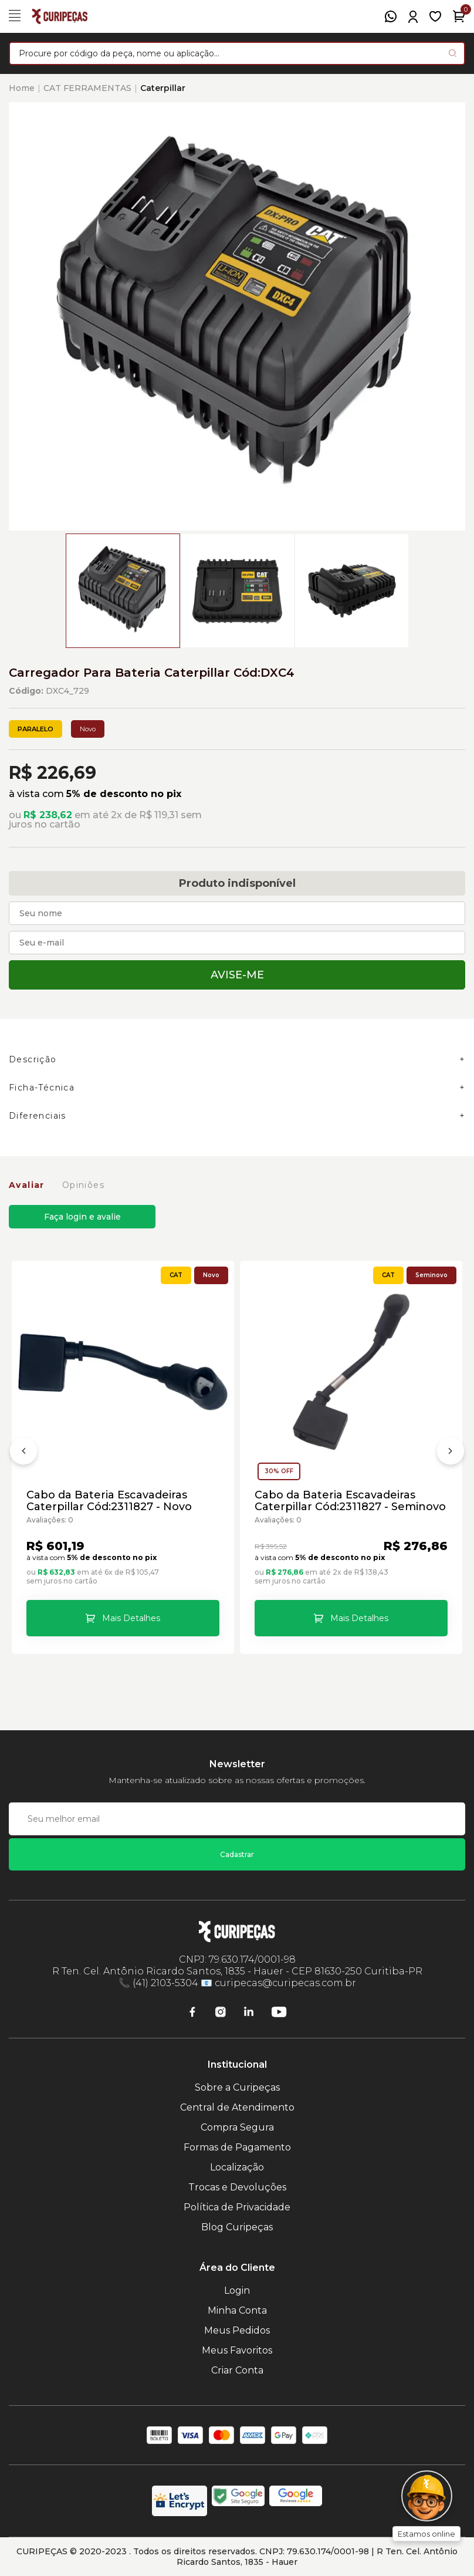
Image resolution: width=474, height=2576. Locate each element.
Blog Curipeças (237, 2227)
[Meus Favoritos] (435, 16)
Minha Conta (237, 2310)
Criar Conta (237, 2370)
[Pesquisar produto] (452, 53)
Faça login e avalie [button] (82, 1216)
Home (22, 88)
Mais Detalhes (131, 1618)
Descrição (33, 1059)
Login (237, 2290)
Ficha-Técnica (42, 1087)
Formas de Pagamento (237, 2147)
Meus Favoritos (237, 2350)
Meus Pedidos (237, 2330)
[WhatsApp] (391, 16)
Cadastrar (237, 1854)
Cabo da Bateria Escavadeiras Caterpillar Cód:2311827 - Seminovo (350, 1500)
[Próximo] (450, 1453)
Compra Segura (237, 2127)
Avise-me (237, 974)
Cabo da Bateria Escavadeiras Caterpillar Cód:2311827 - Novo (109, 1500)
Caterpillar (162, 88)
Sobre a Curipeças (237, 2087)
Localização (237, 2167)
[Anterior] (23, 1453)
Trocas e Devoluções (237, 2187)
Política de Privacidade (237, 2207)
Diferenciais (37, 1115)
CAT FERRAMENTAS (87, 88)
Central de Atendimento (237, 2107)
